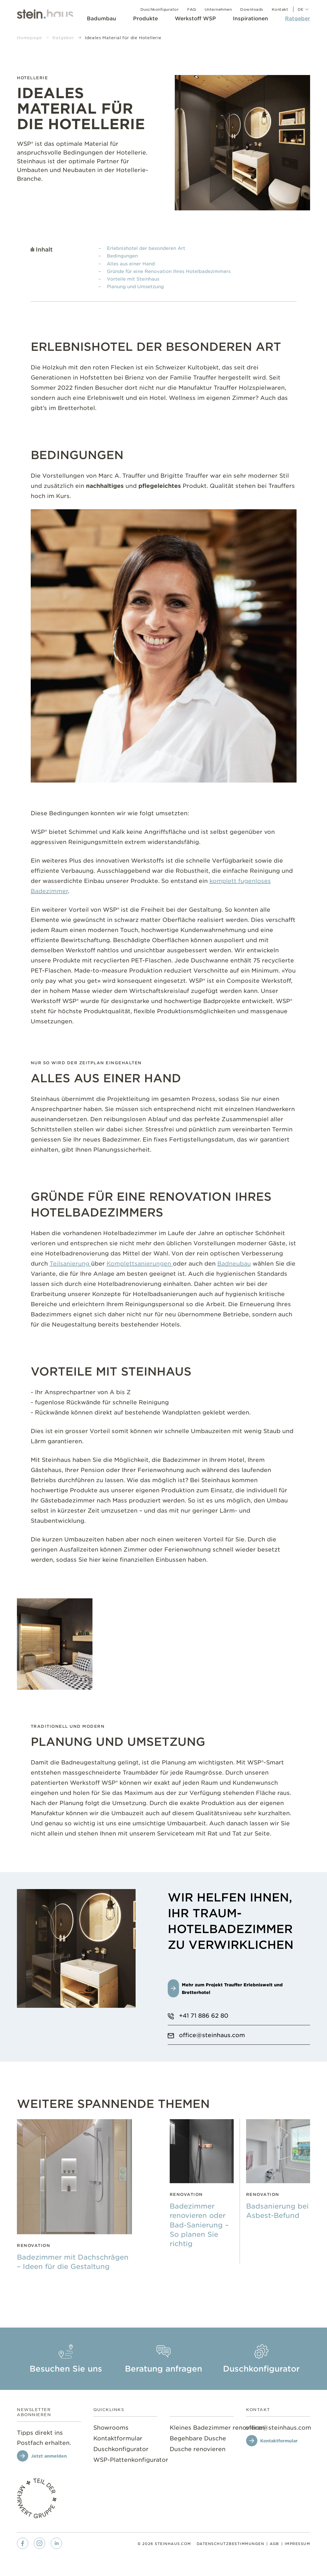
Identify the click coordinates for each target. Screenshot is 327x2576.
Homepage (29, 37)
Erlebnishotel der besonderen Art (146, 248)
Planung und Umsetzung (135, 286)
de (304, 9)
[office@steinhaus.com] (278, 2427)
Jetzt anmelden (49, 2455)
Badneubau (234, 1263)
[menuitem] (101, 20)
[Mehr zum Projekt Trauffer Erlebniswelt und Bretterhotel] (239, 1988)
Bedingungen (122, 255)
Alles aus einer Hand (131, 263)
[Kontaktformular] (274, 2440)
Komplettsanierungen (140, 1263)
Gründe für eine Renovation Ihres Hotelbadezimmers (169, 271)
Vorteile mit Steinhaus (133, 278)
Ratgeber (63, 37)
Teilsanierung (70, 1263)
